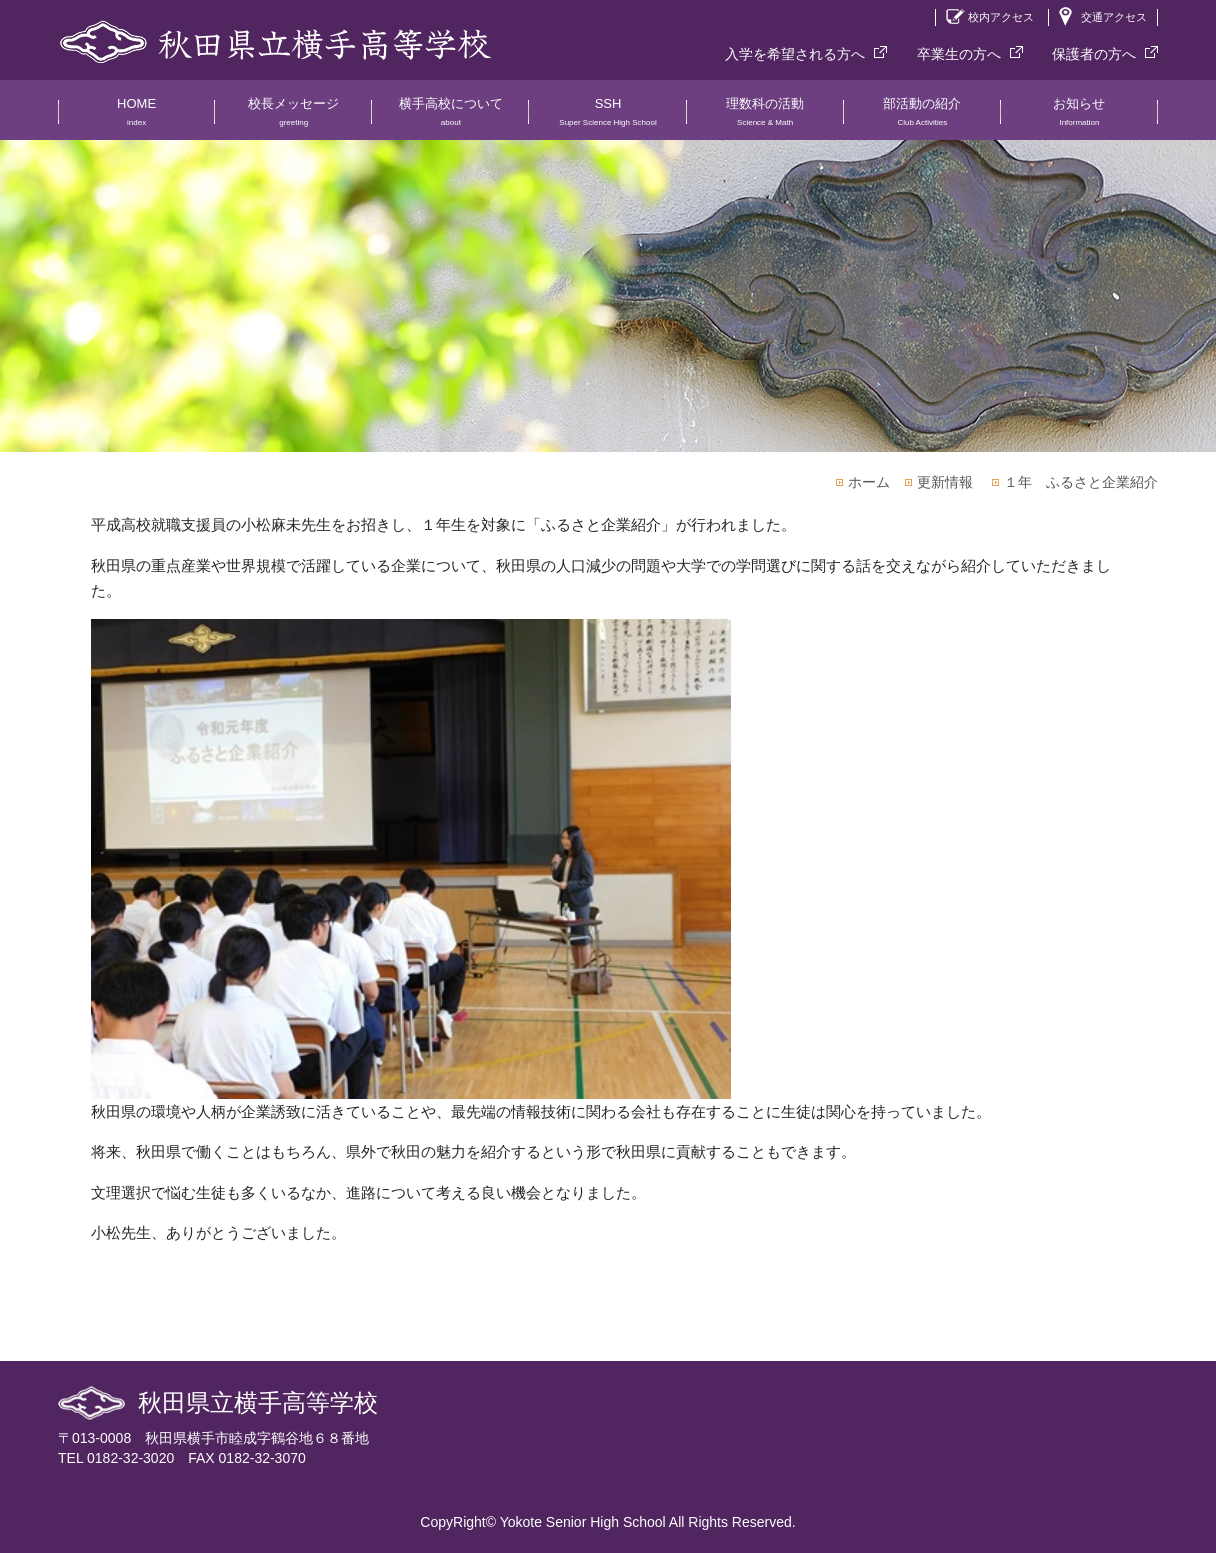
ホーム (869, 482)
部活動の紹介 (922, 118)
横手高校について (450, 118)
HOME (136, 118)
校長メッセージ (293, 118)
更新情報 (945, 482)
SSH (607, 118)
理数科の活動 (765, 118)
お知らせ (1079, 118)
